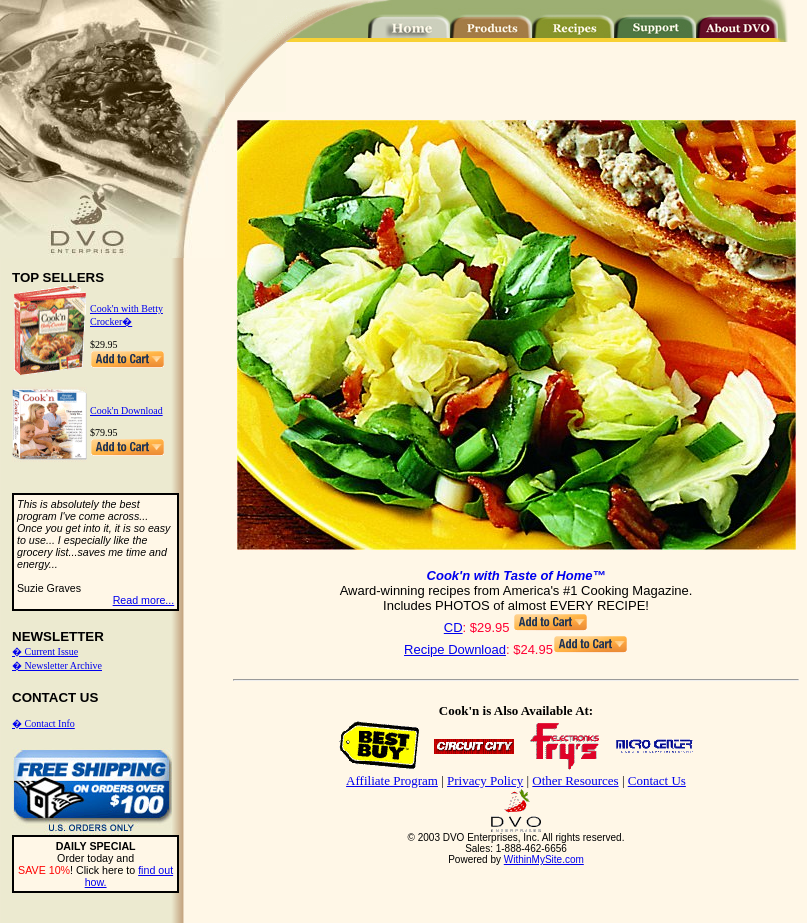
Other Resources (575, 780)
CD (453, 627)
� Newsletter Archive (57, 665)
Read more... (144, 600)
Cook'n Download (126, 410)
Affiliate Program (392, 780)
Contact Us (657, 780)
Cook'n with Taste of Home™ (516, 575)
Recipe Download (455, 649)
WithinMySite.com (544, 859)
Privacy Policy (485, 780)
